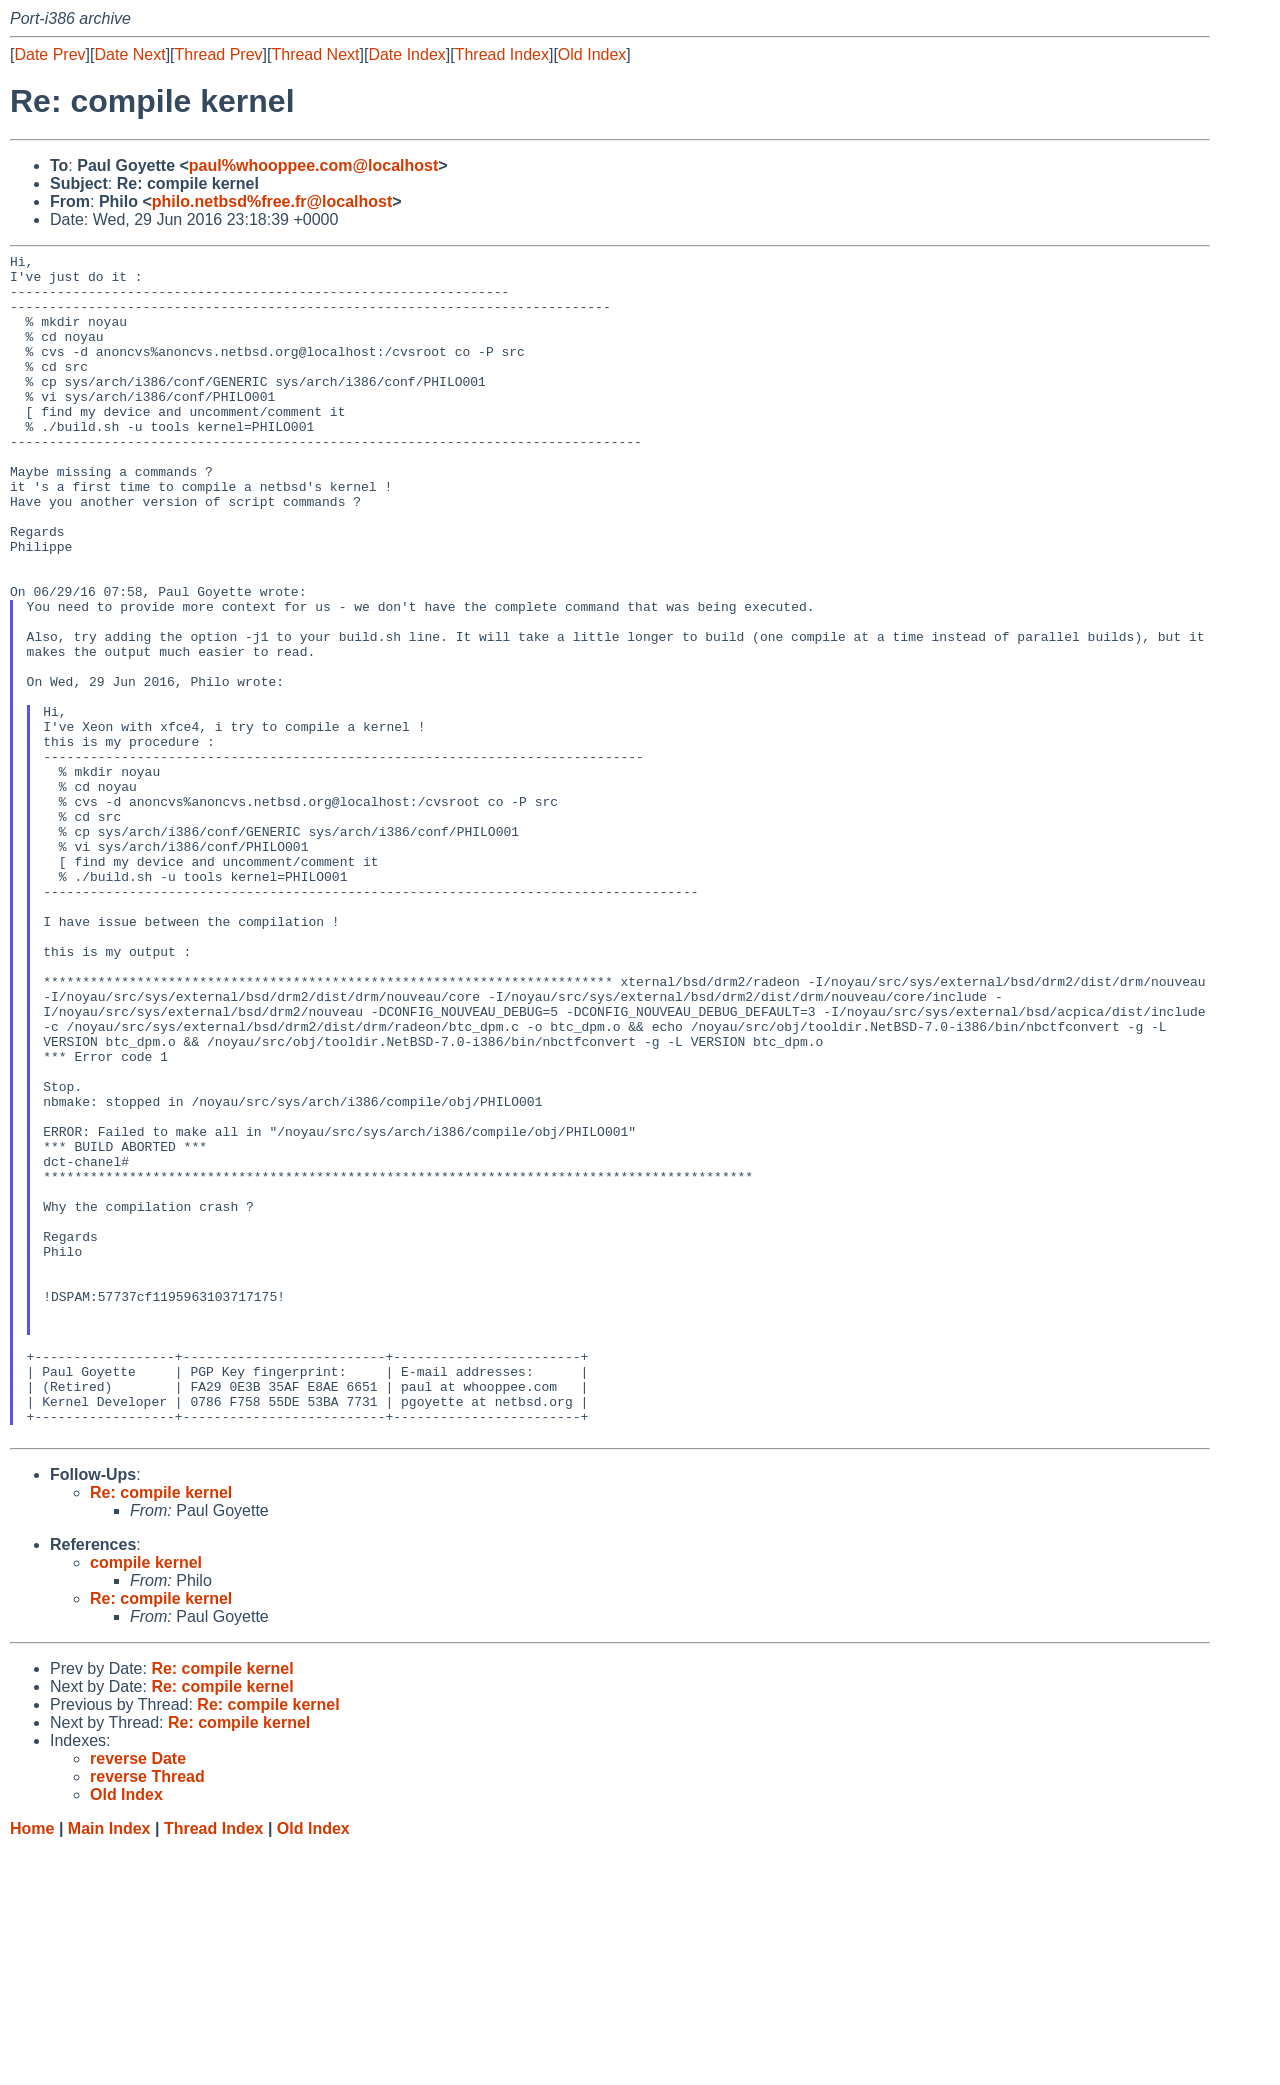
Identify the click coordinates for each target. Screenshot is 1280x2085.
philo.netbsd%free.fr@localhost (272, 201)
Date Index (406, 54)
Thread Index (502, 54)
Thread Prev (219, 54)
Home (32, 2065)
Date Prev (49, 54)
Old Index (592, 54)
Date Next (129, 54)
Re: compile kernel (161, 1729)
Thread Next (315, 54)
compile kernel (146, 1799)
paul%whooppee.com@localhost (313, 165)
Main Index (109, 2065)
